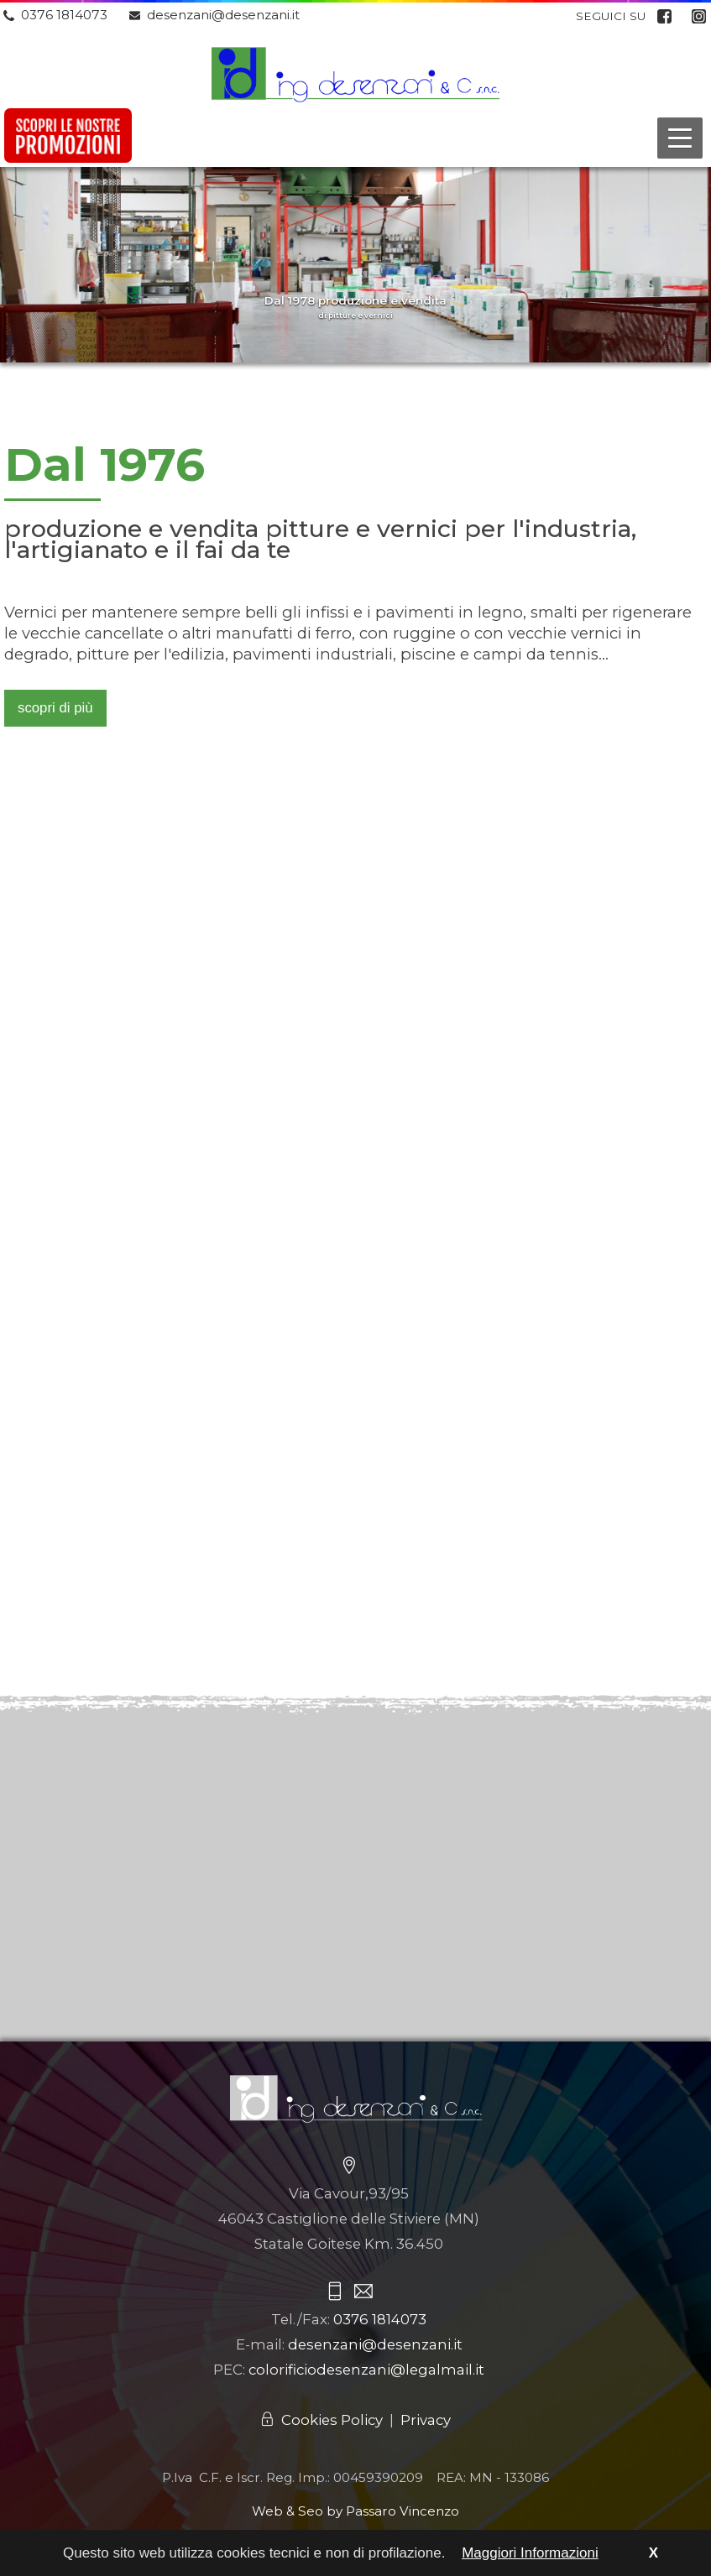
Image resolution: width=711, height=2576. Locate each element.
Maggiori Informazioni (530, 2553)
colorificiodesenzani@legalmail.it (366, 2369)
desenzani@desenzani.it (223, 15)
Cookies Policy (332, 2420)
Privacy (425, 2420)
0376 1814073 (64, 15)
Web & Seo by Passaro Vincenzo (355, 2511)
